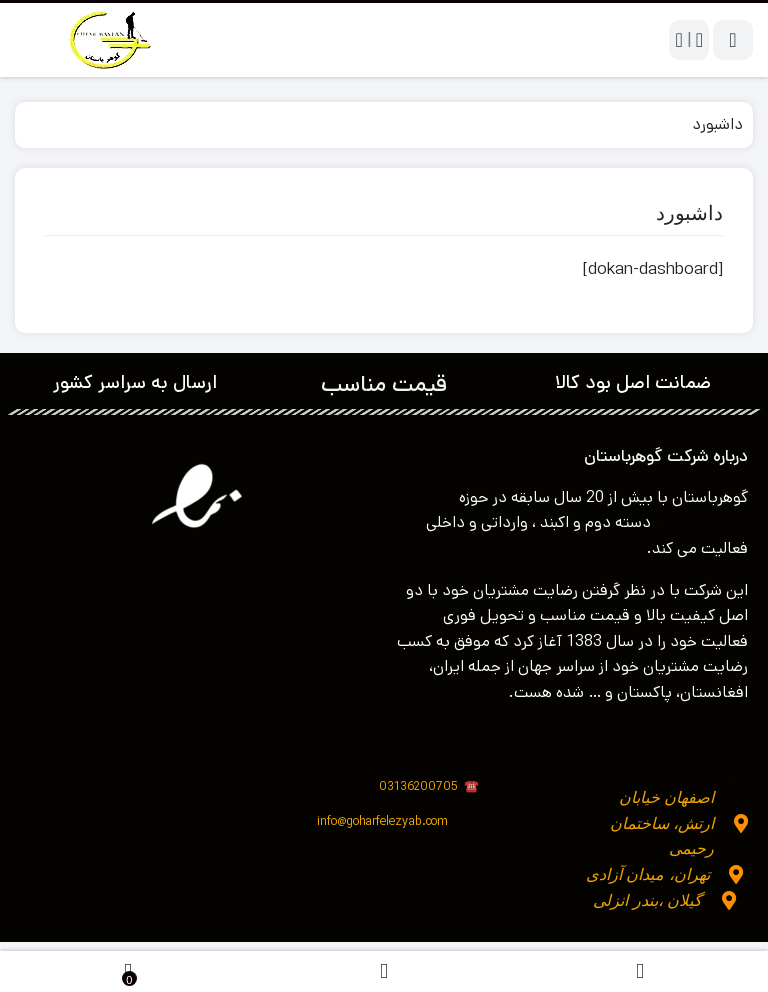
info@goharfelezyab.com (382, 821)
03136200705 (429, 786)
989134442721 (335, 786)
